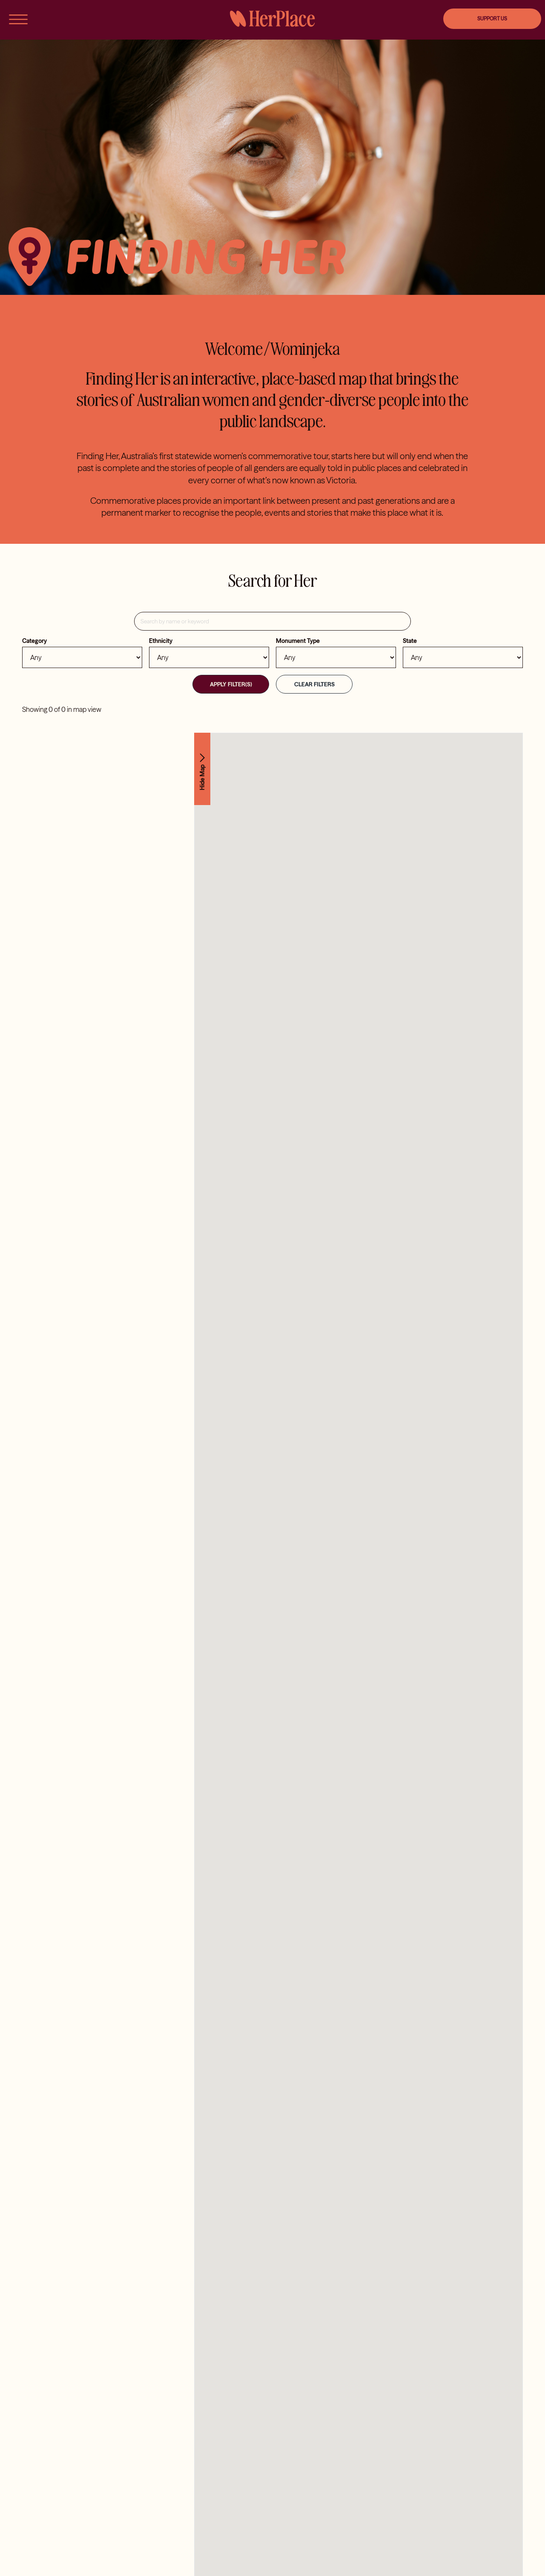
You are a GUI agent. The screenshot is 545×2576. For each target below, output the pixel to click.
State (410, 641)
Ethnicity (160, 641)
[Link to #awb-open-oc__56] (18, 19)
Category (34, 641)
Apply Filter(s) (231, 684)
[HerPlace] (272, 14)
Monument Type (298, 641)
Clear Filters (314, 684)
